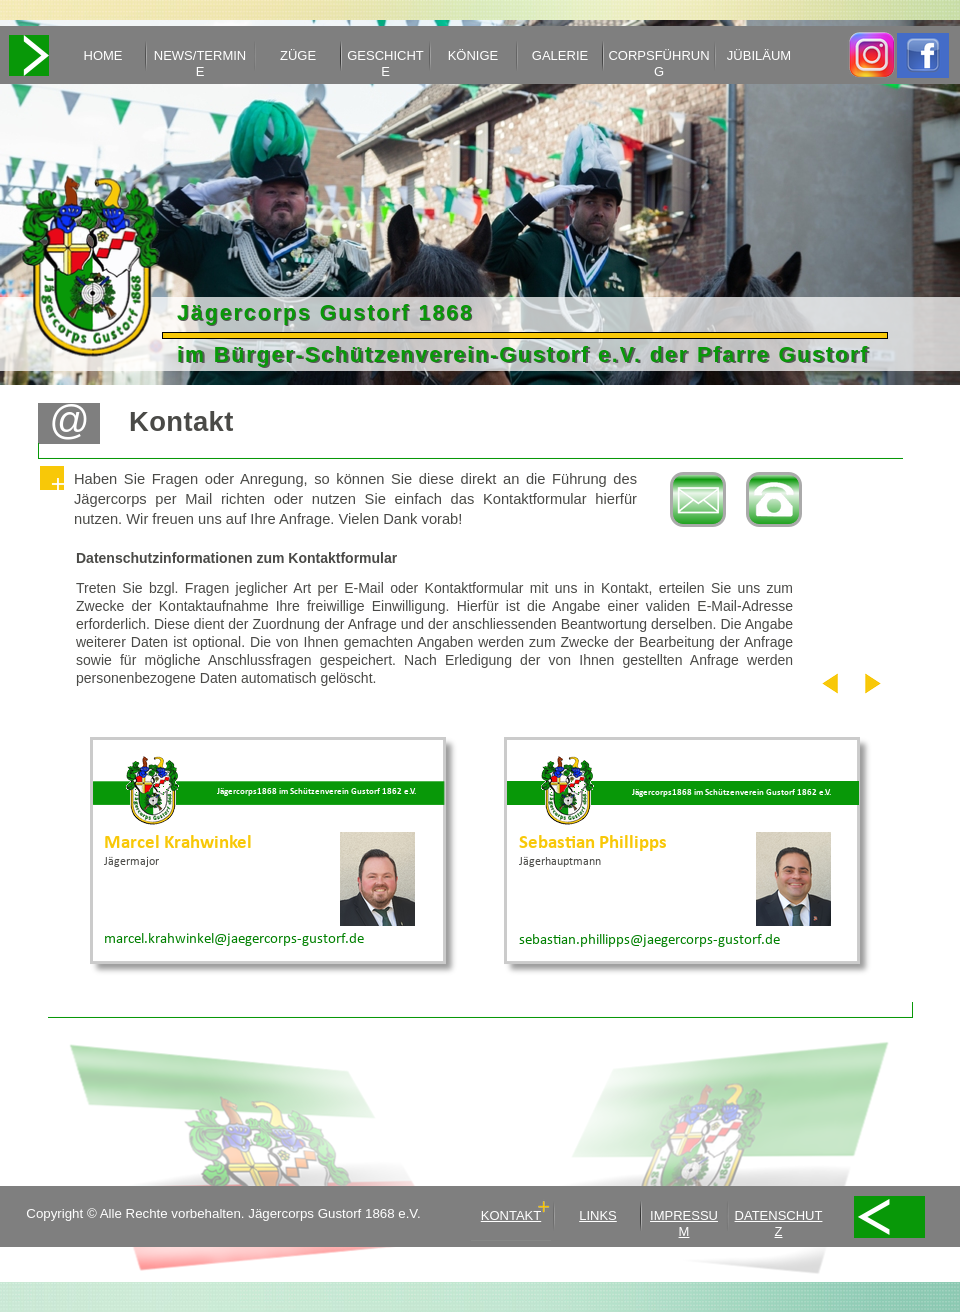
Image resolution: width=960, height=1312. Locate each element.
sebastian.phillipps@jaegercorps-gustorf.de (649, 940)
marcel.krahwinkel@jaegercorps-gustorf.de (234, 939)
